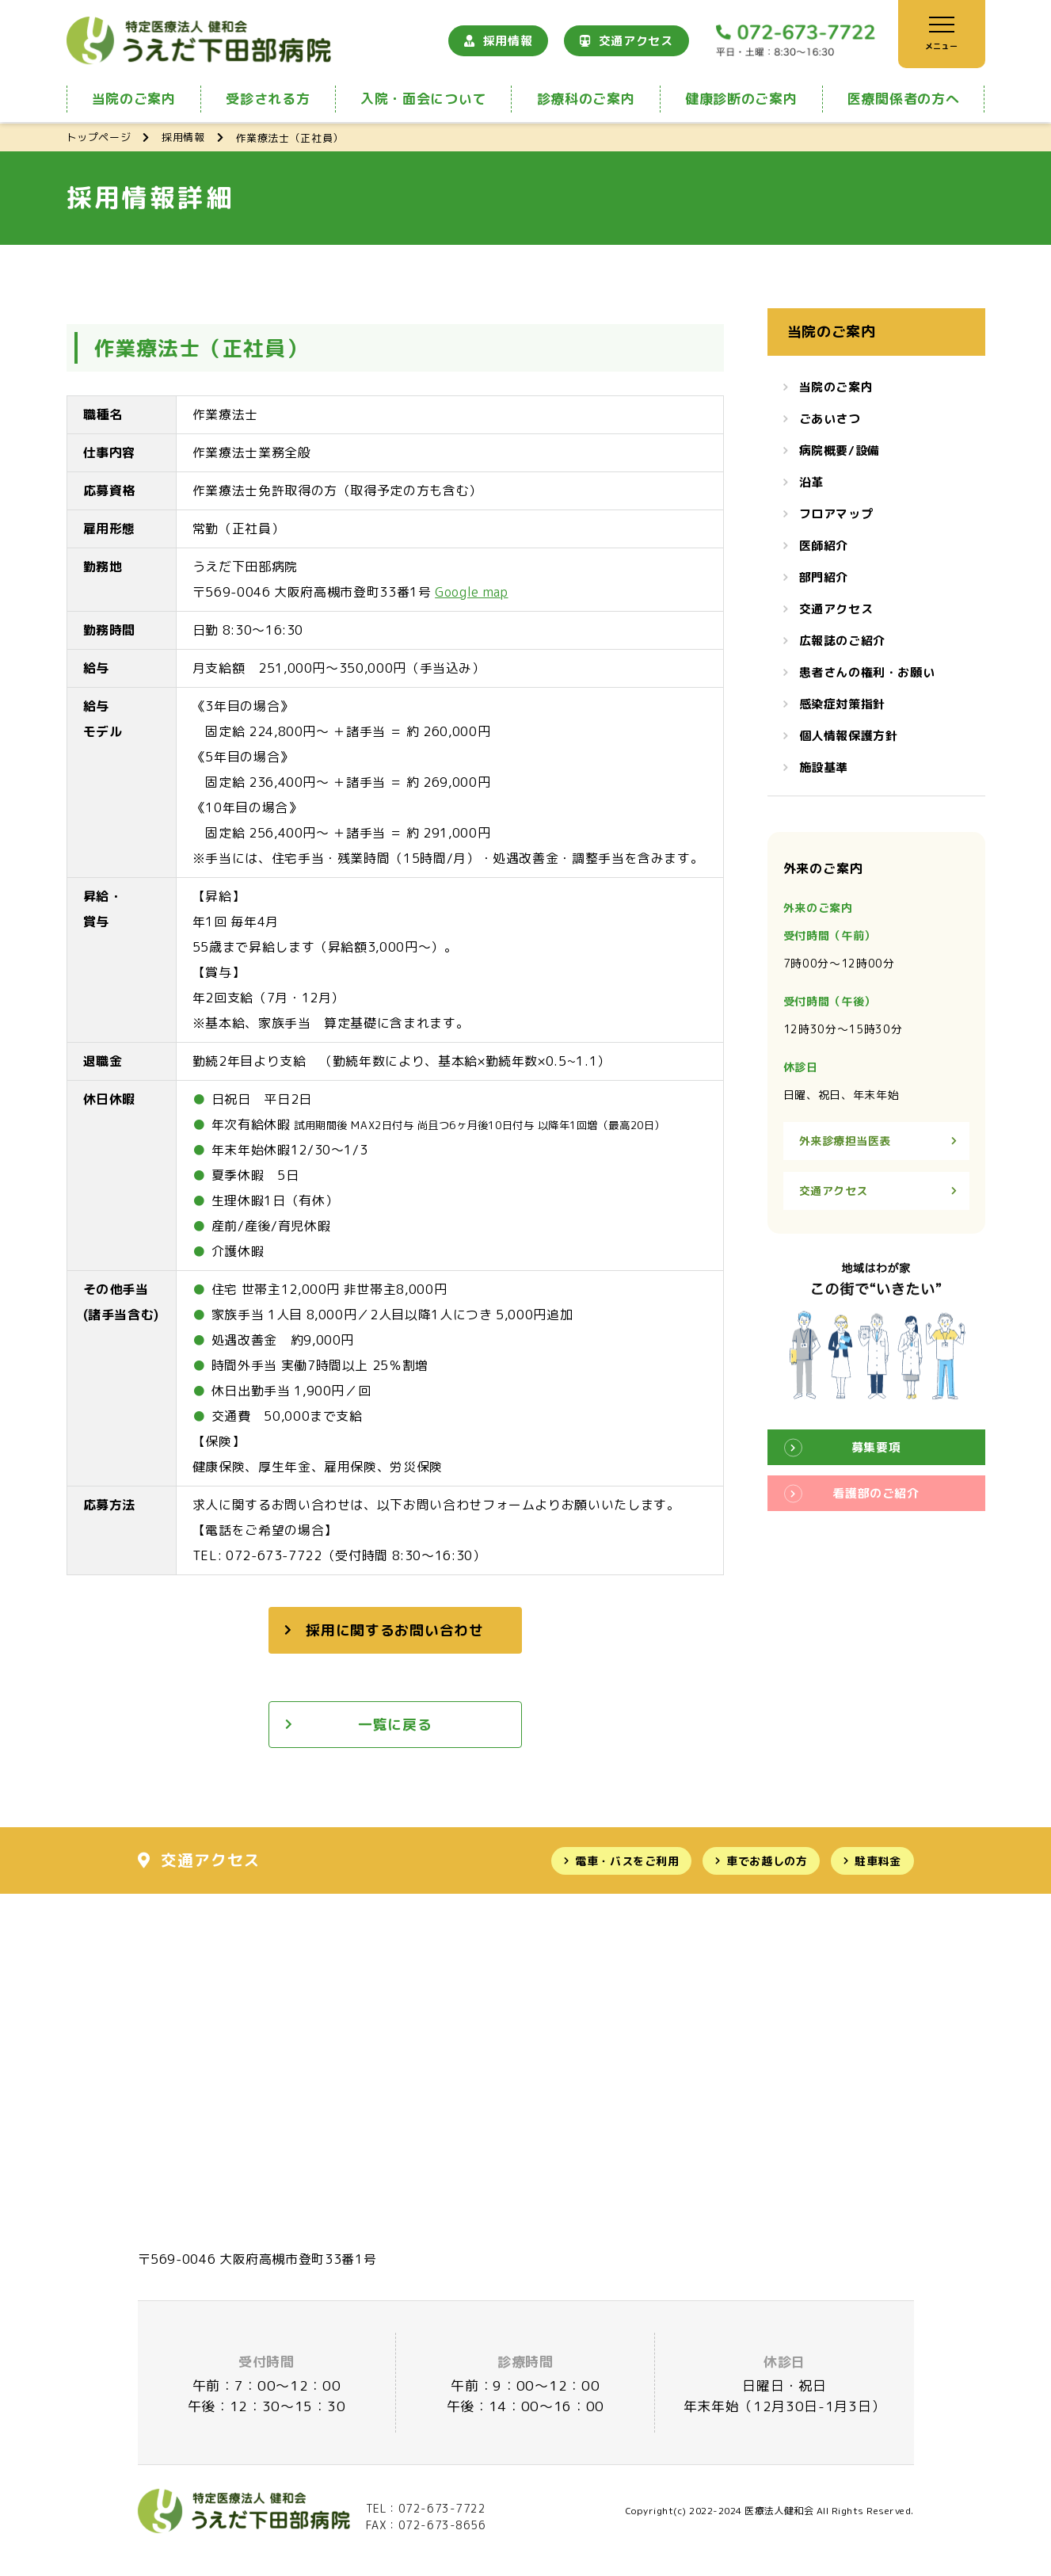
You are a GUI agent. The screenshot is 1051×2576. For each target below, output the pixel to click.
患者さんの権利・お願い (867, 672)
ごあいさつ (830, 418)
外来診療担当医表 (845, 1140)
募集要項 (876, 1447)
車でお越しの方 (766, 1860)
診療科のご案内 (586, 99)
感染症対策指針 (842, 704)
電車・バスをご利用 (627, 1860)
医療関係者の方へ (903, 99)
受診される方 (268, 99)
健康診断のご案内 (741, 99)
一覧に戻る (395, 1725)
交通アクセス (636, 40)
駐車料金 (878, 1860)
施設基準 (823, 767)
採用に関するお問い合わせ (395, 1630)
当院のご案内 (134, 99)
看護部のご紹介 (875, 1493)
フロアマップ (836, 514)
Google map (471, 592)
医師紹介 (823, 545)
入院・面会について (423, 99)
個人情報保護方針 (848, 735)
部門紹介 (823, 577)
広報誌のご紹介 (842, 640)
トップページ (99, 137)
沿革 (811, 482)
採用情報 (507, 40)
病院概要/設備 (839, 450)
